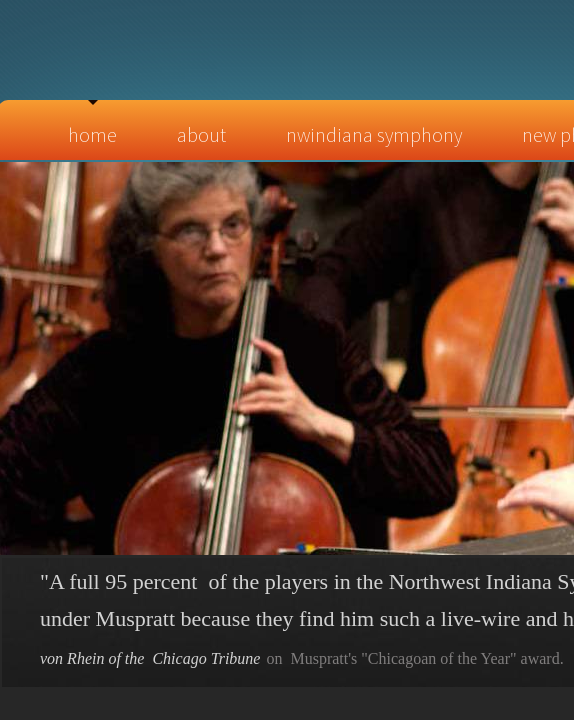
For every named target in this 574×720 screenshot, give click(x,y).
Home (92, 134)
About (201, 134)
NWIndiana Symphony (374, 134)
